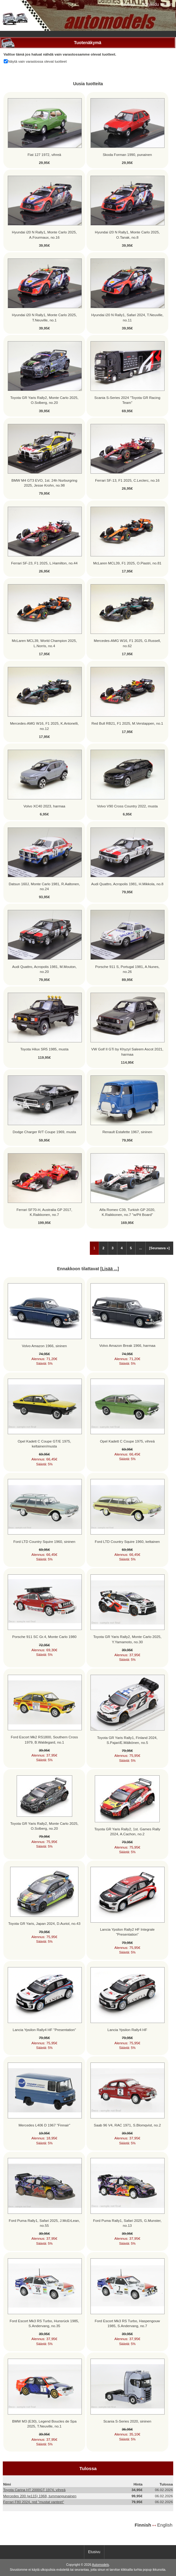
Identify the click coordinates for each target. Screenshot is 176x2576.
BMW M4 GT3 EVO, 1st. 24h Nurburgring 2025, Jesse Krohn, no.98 (44, 482)
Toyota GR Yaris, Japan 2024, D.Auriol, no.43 (44, 1923)
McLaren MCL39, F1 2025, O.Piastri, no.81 (127, 563)
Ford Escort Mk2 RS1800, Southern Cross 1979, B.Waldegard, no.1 (44, 1739)
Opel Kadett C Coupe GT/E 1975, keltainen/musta (44, 1443)
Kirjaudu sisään (158, 4)
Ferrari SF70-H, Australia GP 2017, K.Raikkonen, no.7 (44, 1212)
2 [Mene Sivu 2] (103, 1248)
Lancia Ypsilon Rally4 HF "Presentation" (44, 2030)
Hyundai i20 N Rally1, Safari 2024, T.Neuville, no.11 (127, 317)
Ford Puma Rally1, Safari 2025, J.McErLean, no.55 (44, 2222)
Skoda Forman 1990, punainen (127, 155)
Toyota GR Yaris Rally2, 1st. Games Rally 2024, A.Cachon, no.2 (127, 1831)
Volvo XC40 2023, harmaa (44, 806)
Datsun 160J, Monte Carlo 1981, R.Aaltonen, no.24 (44, 886)
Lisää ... (109, 1268)
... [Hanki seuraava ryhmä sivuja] (140, 1248)
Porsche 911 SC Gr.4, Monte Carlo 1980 (44, 1637)
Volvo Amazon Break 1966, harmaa (127, 1345)
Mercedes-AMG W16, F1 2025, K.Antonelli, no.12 (44, 725)
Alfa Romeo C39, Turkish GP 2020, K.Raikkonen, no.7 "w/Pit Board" (127, 1212)
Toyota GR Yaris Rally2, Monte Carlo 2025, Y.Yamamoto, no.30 (127, 1639)
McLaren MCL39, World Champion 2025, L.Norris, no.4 (44, 643)
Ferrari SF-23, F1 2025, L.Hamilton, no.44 (44, 563)
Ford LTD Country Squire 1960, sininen (44, 1541)
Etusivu (128, 4)
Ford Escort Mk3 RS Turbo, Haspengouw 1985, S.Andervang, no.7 (127, 2323)
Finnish (143, 2525)
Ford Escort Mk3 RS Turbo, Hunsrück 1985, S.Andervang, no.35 (44, 2323)
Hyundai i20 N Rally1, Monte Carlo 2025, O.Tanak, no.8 (127, 234)
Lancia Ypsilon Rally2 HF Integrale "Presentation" (127, 1931)
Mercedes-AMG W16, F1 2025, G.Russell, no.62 (127, 643)
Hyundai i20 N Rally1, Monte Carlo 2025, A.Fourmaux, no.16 (44, 234)
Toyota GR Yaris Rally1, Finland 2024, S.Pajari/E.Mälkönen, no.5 (127, 1740)
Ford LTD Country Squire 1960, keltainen (127, 1541)
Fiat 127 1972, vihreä (44, 155)
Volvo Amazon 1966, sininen (44, 1346)
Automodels (100, 2564)
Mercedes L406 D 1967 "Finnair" (44, 2125)
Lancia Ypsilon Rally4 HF (127, 2030)
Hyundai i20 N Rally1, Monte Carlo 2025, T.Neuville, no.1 (44, 317)
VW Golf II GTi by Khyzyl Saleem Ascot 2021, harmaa (127, 1051)
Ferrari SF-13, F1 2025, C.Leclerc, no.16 (127, 480)
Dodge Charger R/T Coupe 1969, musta (44, 1132)
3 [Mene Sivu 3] (112, 1248)
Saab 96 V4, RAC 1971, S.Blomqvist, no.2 (127, 2125)
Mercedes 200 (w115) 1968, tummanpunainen (39, 2496)
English (164, 2525)
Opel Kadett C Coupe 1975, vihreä (127, 1441)
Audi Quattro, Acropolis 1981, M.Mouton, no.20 (44, 969)
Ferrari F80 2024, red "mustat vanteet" (33, 2502)
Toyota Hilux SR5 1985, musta (44, 1049)
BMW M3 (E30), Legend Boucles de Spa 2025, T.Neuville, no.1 (44, 2423)
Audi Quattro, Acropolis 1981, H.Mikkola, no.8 (127, 884)
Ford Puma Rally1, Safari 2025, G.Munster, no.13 (127, 2222)
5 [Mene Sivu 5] (131, 1248)
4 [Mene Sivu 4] (122, 1248)
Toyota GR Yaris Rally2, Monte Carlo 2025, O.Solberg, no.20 (44, 400)
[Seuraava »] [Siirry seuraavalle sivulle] (159, 1248)
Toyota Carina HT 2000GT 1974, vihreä (34, 2490)
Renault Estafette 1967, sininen (127, 1132)
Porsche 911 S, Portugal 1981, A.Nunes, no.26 (127, 969)
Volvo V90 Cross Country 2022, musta (127, 806)
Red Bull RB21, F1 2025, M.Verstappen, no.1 (127, 723)
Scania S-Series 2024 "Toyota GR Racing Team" (127, 400)
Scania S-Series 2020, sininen (127, 2421)
